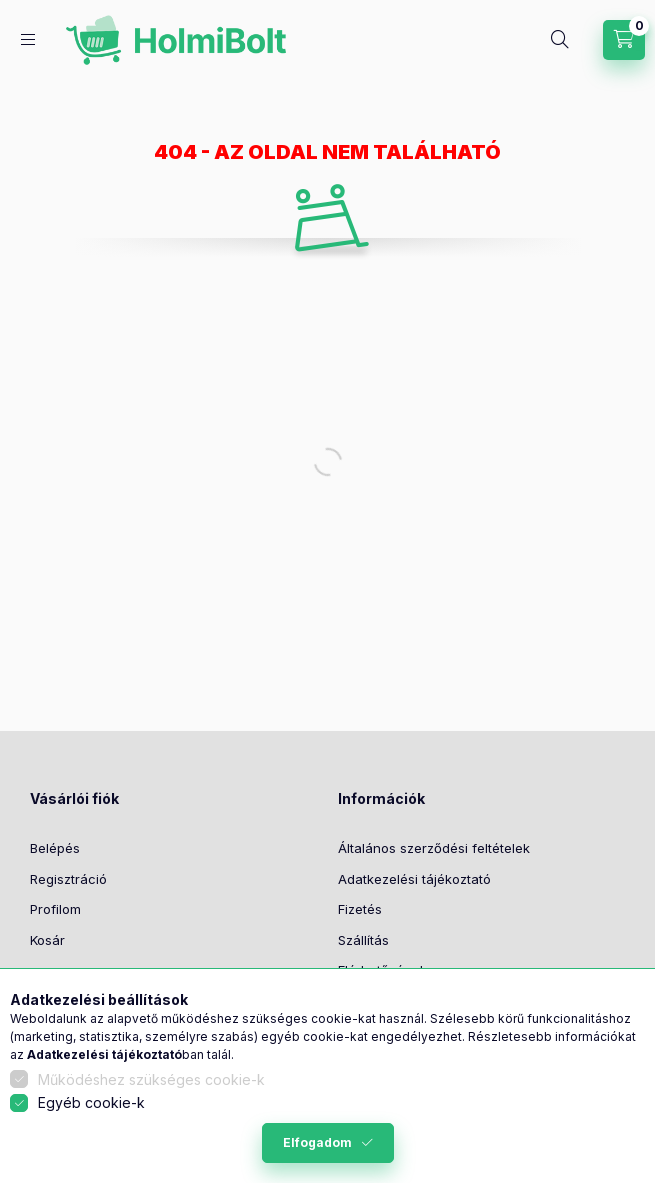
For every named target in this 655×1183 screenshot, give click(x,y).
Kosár (47, 940)
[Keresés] (560, 40)
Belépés (55, 848)
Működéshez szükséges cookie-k (151, 1079)
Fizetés (360, 909)
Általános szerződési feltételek (434, 848)
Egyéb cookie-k (91, 1102)
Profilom (55, 909)
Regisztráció (68, 879)
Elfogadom (317, 1142)
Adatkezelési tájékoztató (414, 879)
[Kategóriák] (28, 39)
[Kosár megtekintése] (624, 40)
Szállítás (363, 940)
